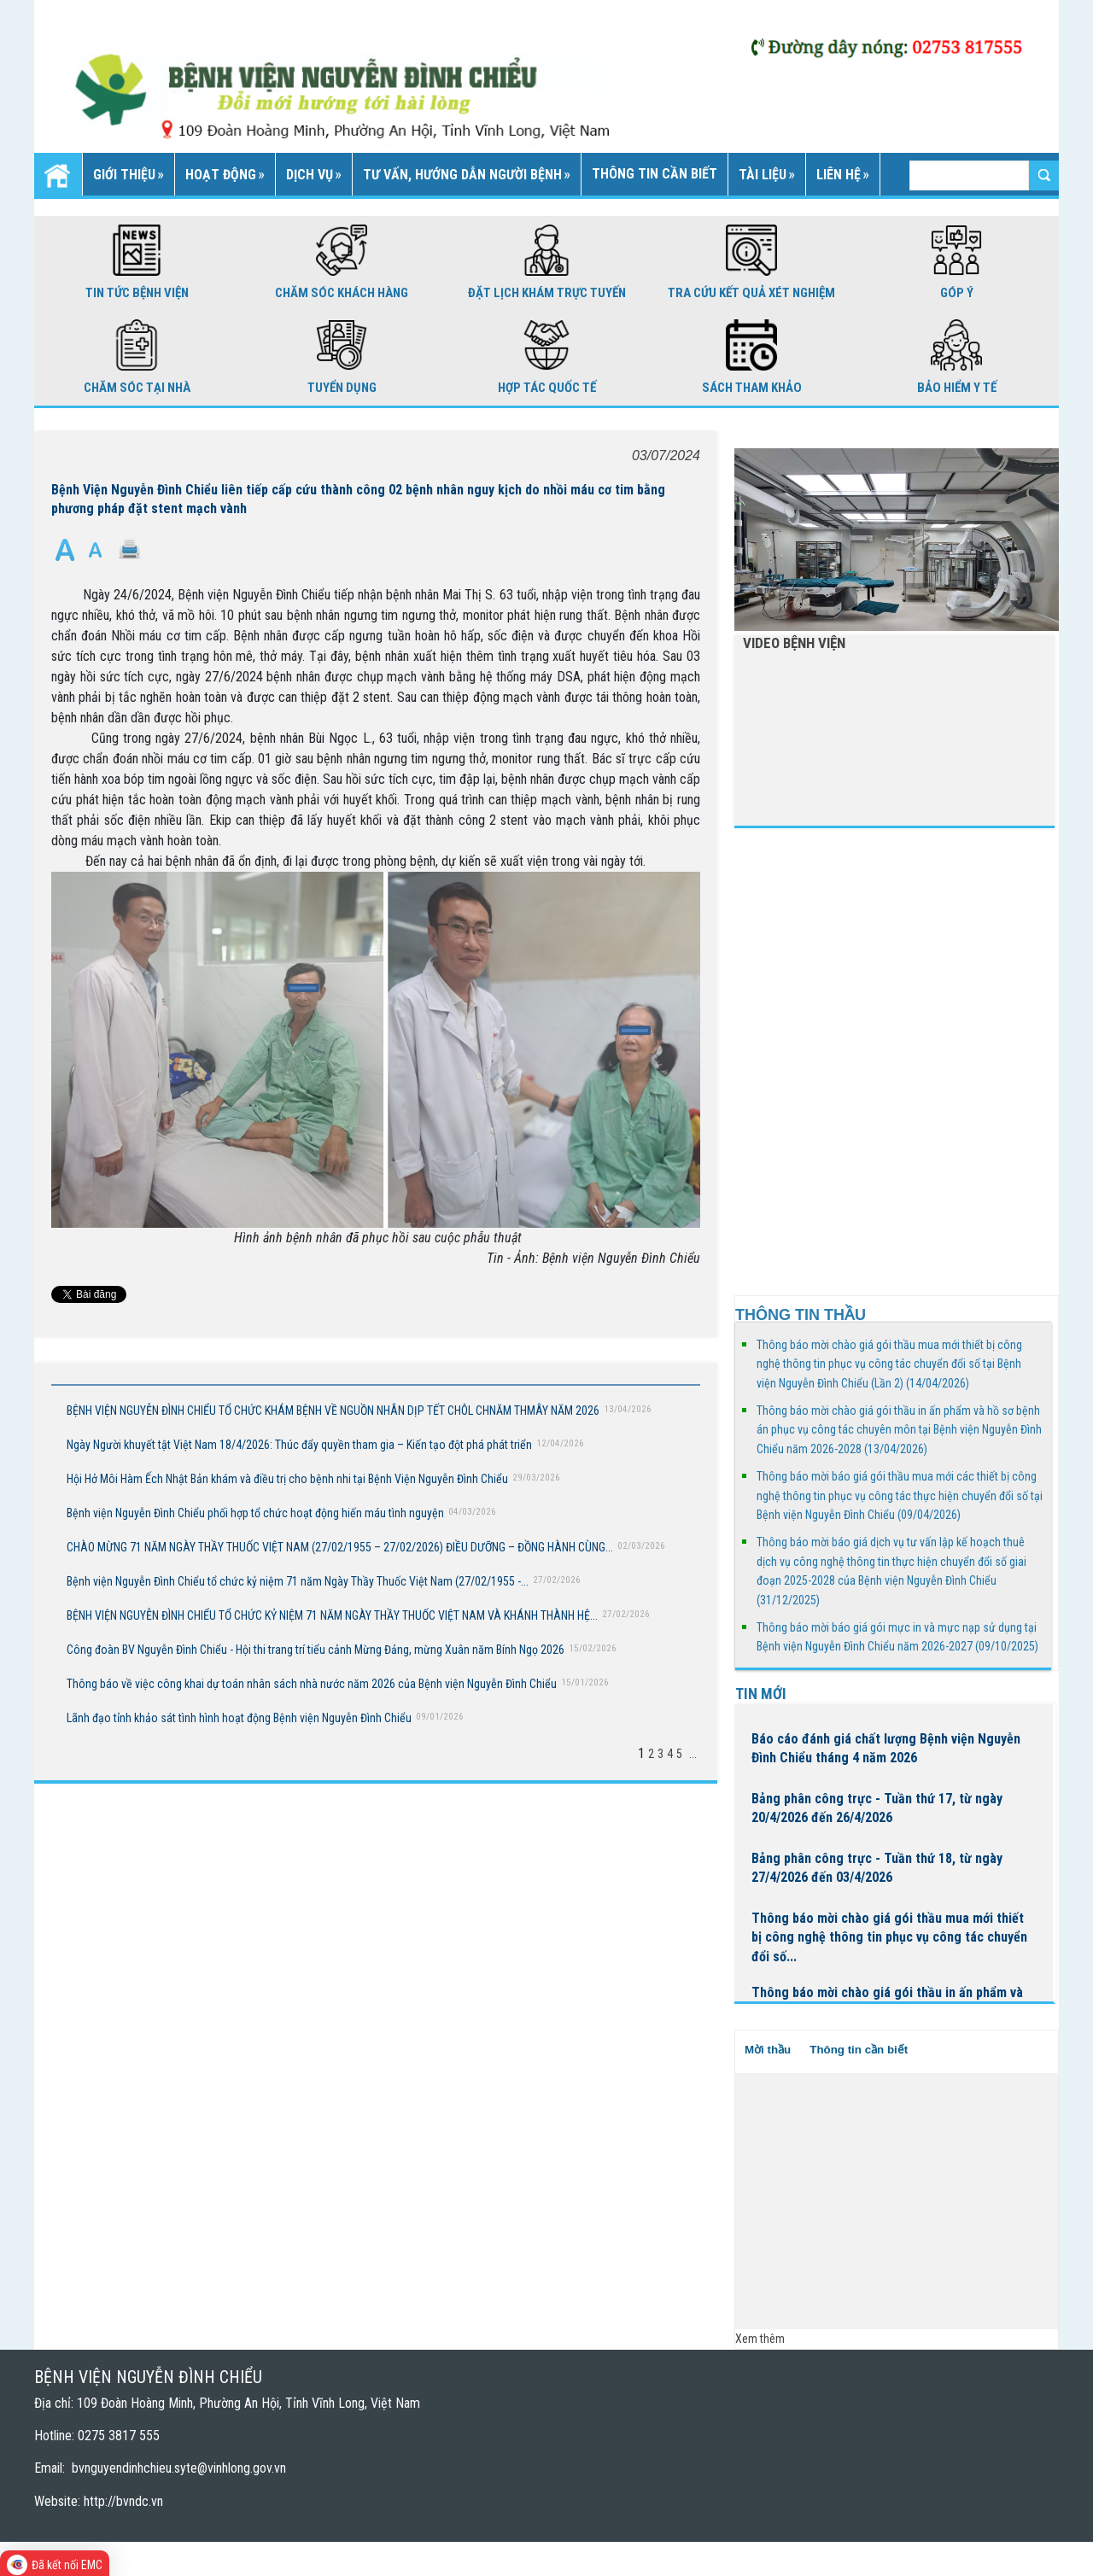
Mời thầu (768, 2049)
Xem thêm (760, 2338)
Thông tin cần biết (859, 2049)
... (693, 1754)
